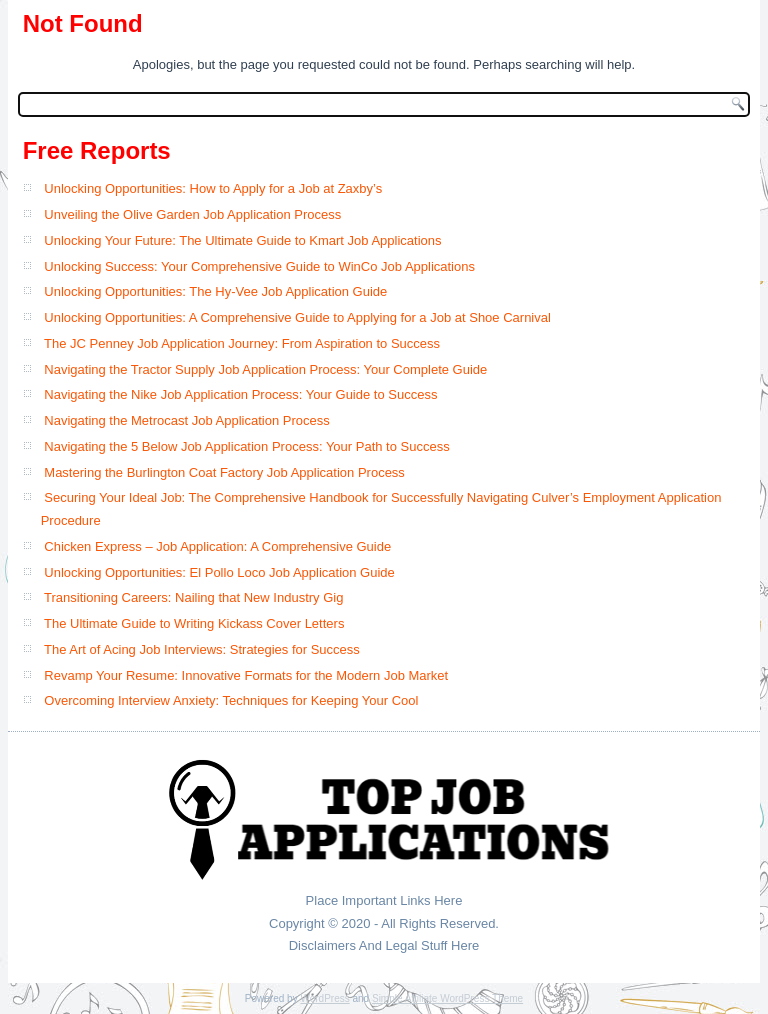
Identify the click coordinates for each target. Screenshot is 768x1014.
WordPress (324, 998)
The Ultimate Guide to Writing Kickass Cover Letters (194, 623)
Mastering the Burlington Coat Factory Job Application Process (224, 472)
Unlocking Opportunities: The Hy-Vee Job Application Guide (215, 291)
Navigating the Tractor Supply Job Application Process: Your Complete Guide (265, 369)
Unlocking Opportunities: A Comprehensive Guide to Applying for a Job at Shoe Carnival (297, 317)
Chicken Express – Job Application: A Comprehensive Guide (217, 546)
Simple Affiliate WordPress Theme (447, 998)
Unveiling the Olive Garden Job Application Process (192, 214)
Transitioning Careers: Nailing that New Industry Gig (193, 597)
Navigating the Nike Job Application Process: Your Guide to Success (240, 394)
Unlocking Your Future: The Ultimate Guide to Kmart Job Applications (242, 240)
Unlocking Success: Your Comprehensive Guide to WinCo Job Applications (259, 266)
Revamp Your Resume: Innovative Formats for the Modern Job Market (246, 675)
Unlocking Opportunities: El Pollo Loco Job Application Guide (219, 572)
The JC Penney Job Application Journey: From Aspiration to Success (242, 343)
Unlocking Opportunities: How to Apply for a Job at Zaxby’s (213, 188)
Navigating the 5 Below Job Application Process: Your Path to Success (246, 446)
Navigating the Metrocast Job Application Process (186, 420)
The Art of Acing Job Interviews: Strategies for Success (202, 649)
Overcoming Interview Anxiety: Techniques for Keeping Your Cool (231, 700)
